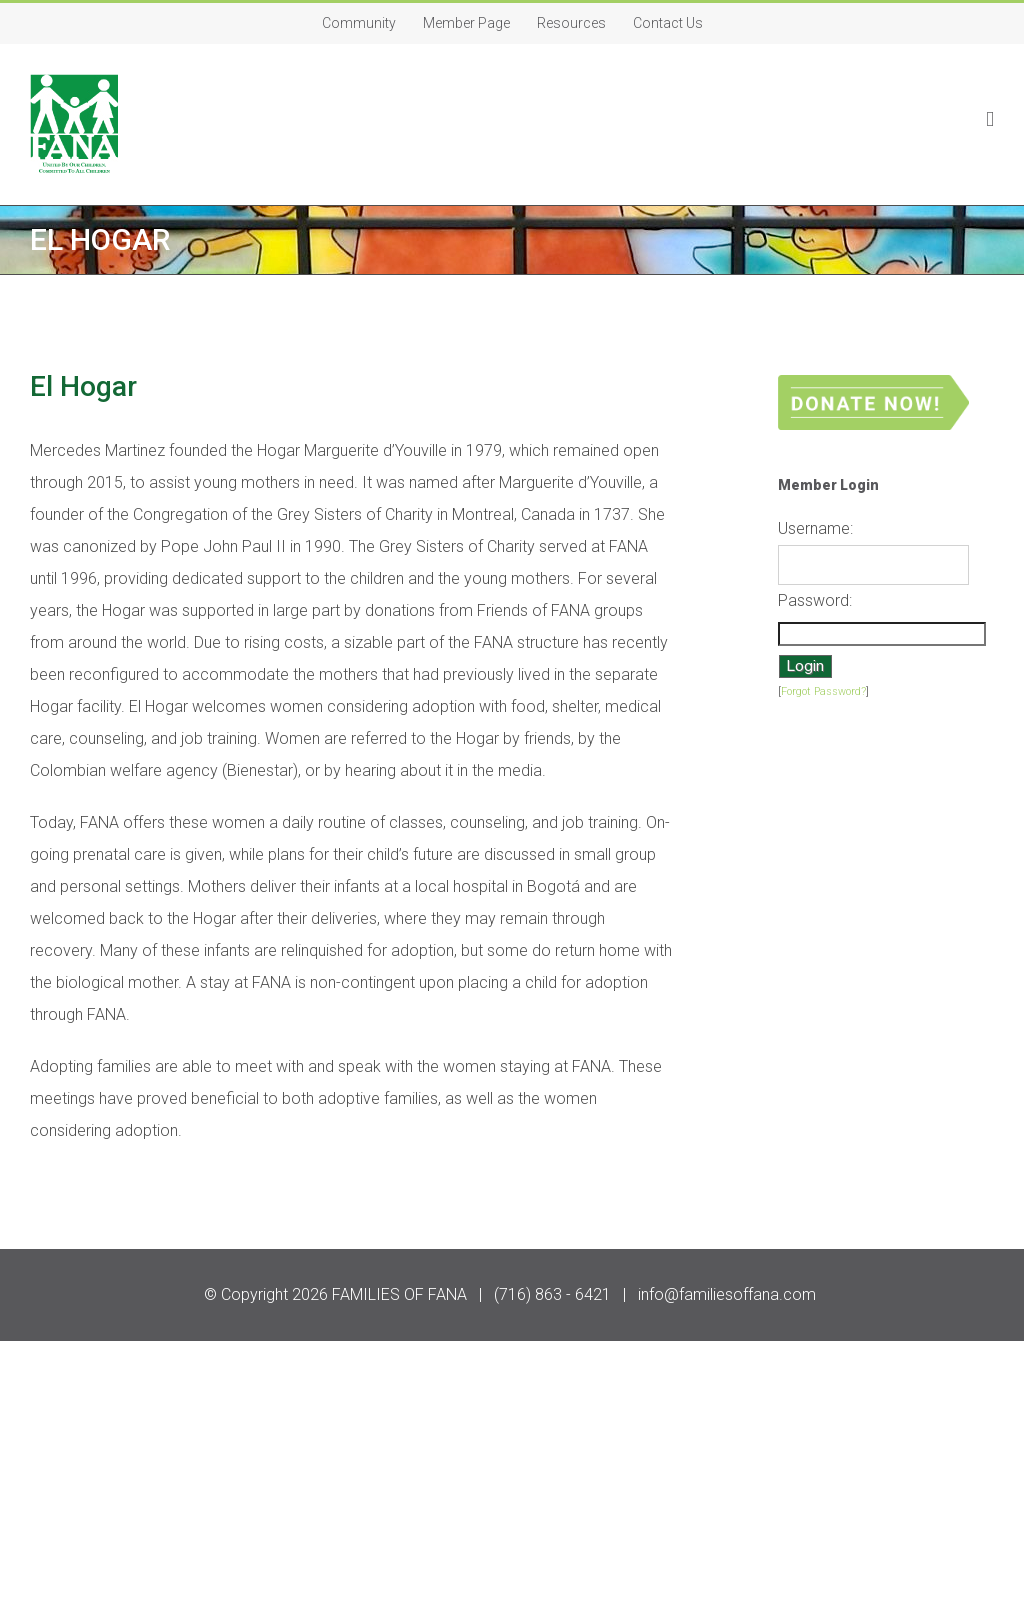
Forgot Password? (823, 691)
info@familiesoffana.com (727, 1294)
